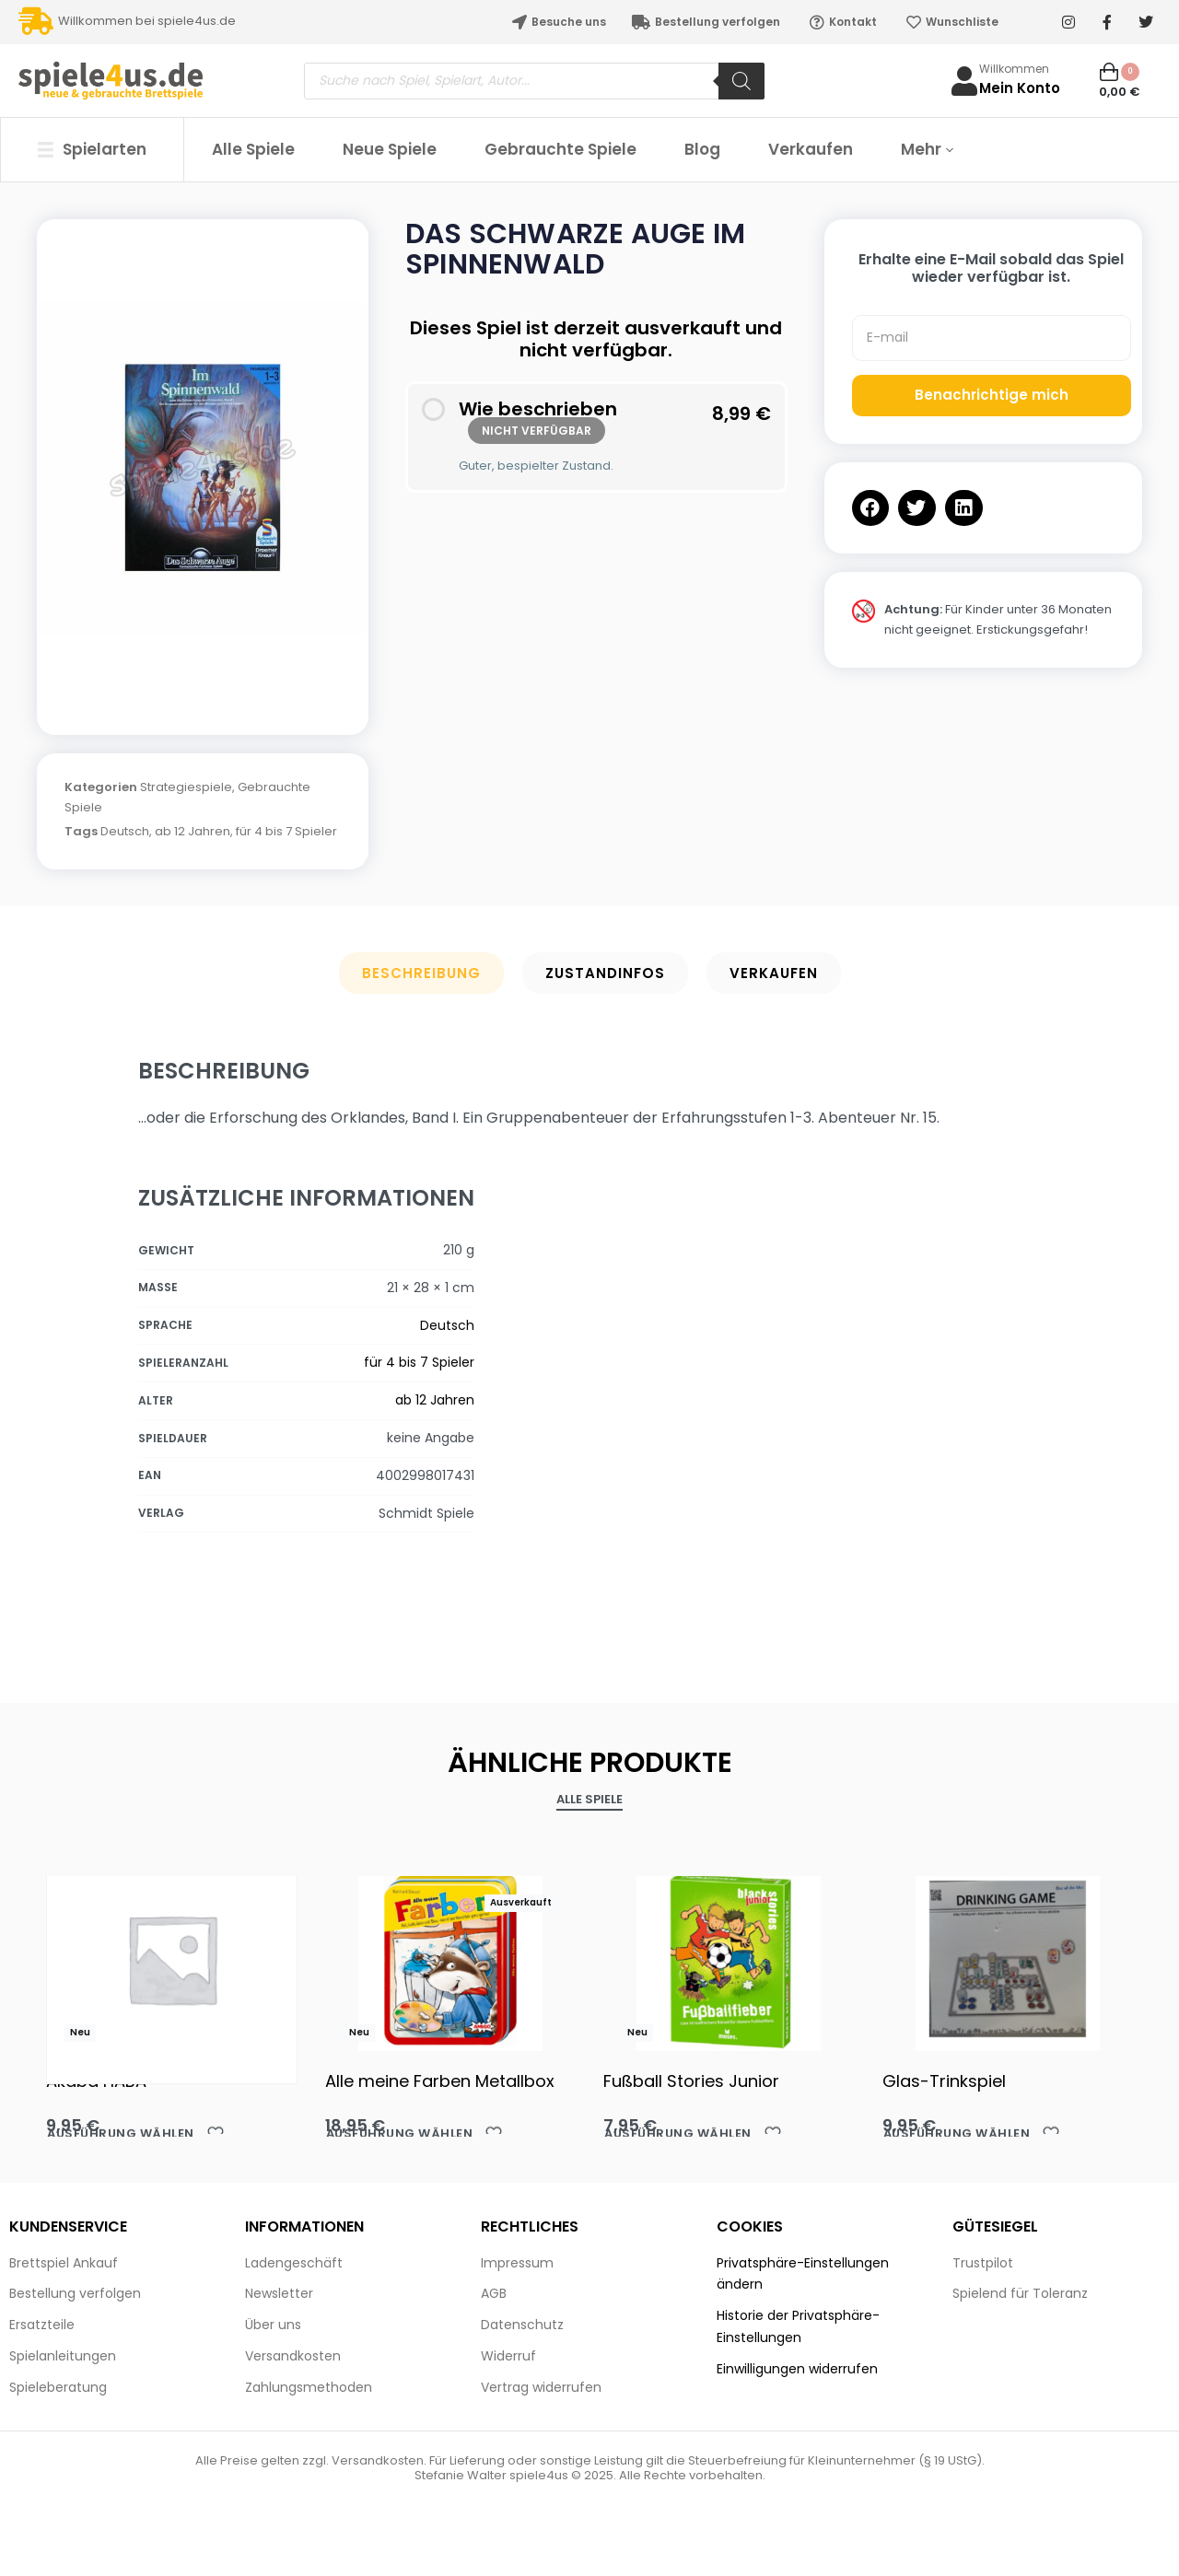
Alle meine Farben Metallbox (439, 2080)
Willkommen (1014, 68)
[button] (871, 508)
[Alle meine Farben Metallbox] (451, 1959)
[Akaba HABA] (172, 1958)
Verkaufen (774, 973)
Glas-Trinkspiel (944, 2080)
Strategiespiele (186, 787)
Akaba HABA (96, 2080)
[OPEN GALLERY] (202, 468)
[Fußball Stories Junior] (729, 1959)
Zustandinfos (605, 973)
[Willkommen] (964, 81)
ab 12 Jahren (192, 831)
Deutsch (124, 831)
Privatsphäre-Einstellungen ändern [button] (803, 2274)
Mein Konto (1019, 88)
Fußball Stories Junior (691, 2080)
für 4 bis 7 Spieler (286, 831)
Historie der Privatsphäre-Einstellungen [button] (798, 2326)
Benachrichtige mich (991, 395)
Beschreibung (421, 973)
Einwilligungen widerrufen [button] (797, 2369)
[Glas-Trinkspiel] (1008, 1959)
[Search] (741, 81)
